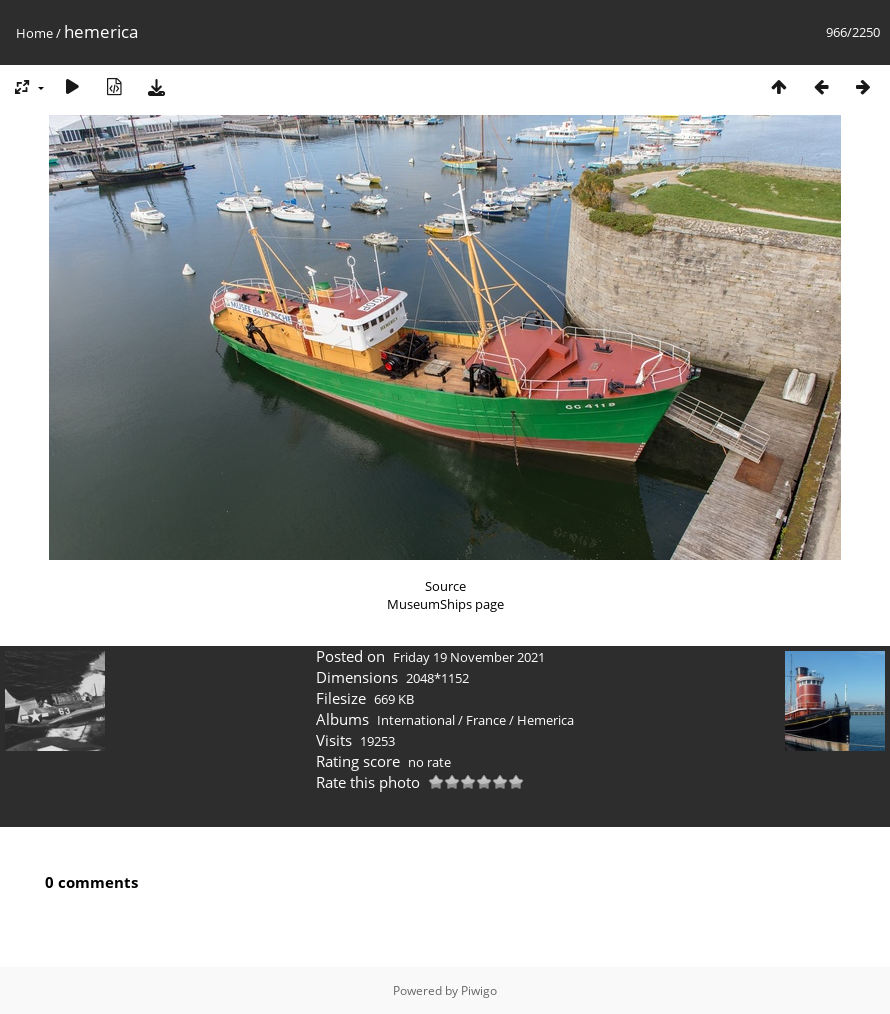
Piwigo (479, 990)
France (486, 720)
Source (445, 586)
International (416, 720)
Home (34, 33)
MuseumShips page (445, 604)
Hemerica (545, 720)
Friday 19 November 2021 (469, 657)
